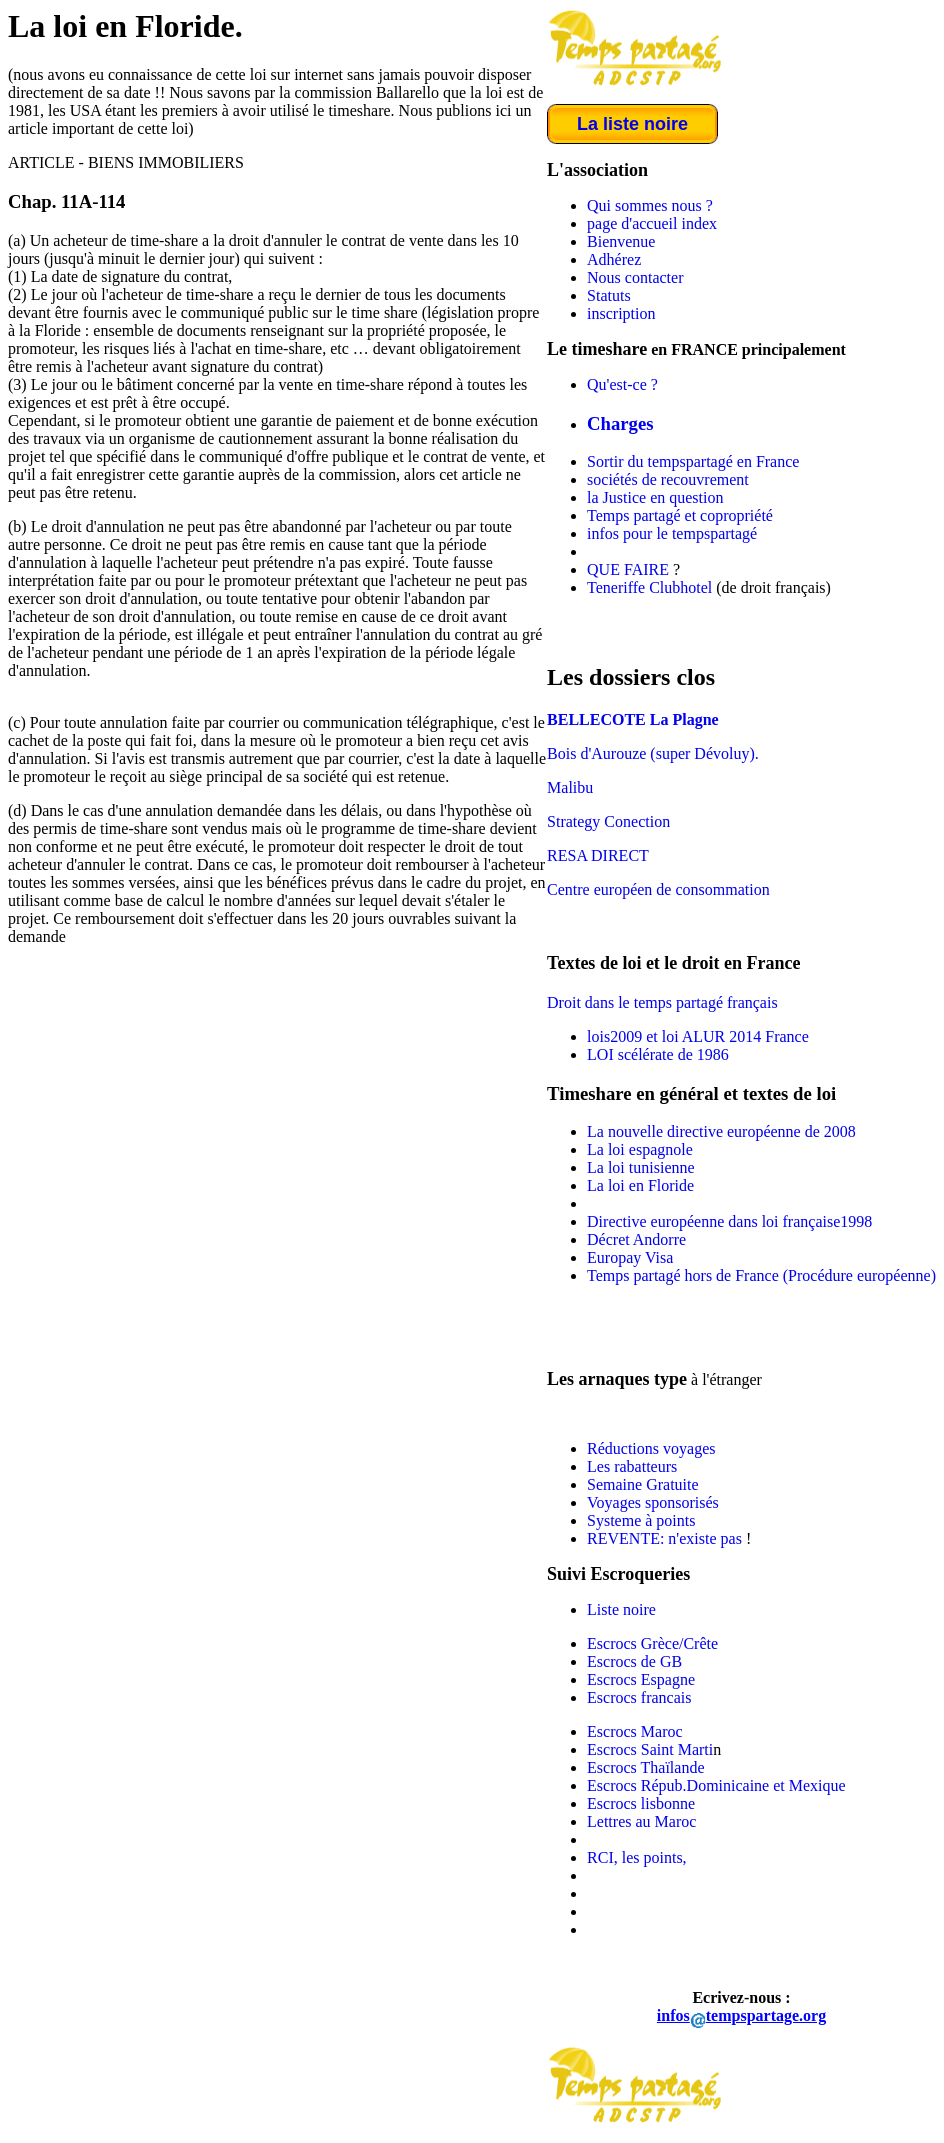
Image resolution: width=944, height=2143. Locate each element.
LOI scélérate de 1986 (658, 1054)
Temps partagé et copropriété (680, 515)
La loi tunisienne (641, 1167)
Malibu (570, 787)
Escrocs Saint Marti (650, 1749)
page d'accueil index (652, 223)
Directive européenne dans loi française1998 (729, 1221)
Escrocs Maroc (635, 1731)
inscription (621, 313)
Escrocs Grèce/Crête (652, 1643)
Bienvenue (621, 241)
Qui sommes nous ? (650, 205)
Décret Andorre (636, 1239)
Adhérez (614, 259)
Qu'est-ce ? (622, 384)
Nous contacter (635, 277)
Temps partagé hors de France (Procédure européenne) (761, 1275)
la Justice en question (655, 497)
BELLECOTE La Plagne (633, 719)
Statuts (609, 295)
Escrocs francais (639, 1697)
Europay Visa (630, 1257)
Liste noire (621, 1609)
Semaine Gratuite (643, 1484)
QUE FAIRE (628, 569)
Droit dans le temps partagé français (662, 1002)
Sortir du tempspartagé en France (693, 461)
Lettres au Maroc (641, 1821)
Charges (620, 423)
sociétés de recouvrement (668, 479)
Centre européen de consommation (658, 889)
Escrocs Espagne (641, 1679)
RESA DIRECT (598, 855)
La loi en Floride (640, 1185)
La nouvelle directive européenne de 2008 (721, 1131)
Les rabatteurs (632, 1466)
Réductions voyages (651, 1448)
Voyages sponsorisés (653, 1502)
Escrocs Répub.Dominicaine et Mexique (716, 1785)
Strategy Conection (608, 821)
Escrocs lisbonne (641, 1803)
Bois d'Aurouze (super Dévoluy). (653, 753)
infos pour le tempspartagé (672, 533)
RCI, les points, (637, 1857)
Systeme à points (641, 1520)
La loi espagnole (640, 1149)
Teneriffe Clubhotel (649, 587)
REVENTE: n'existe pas (666, 1538)
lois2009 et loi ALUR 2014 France (698, 1036)
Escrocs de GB (634, 1661)
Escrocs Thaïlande (645, 1767)
